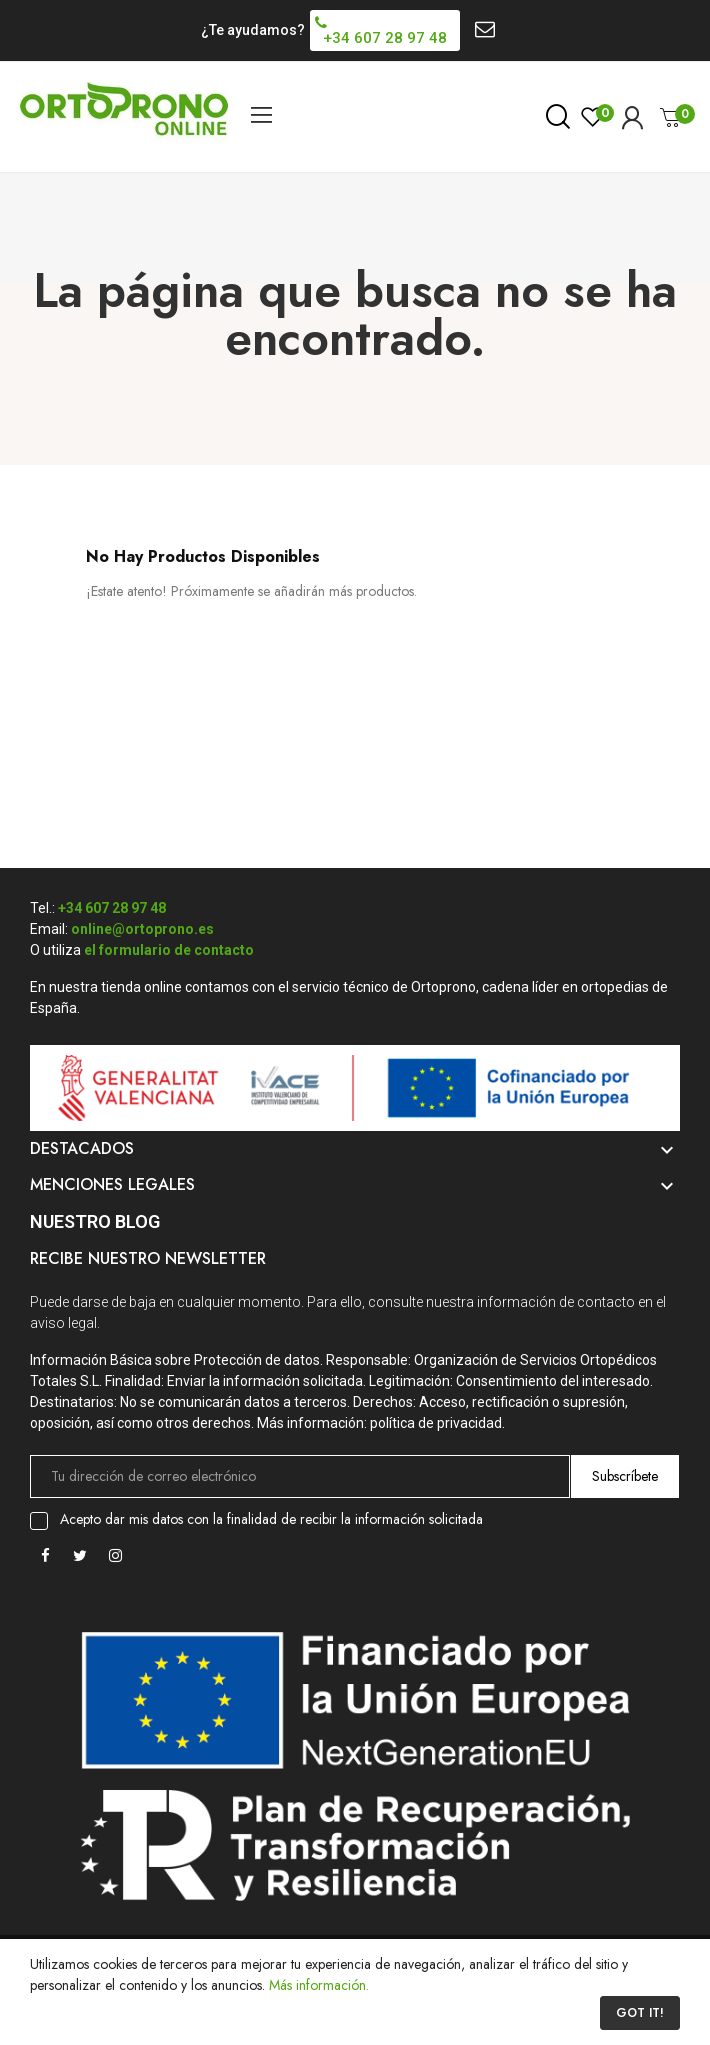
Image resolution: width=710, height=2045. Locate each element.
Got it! (640, 2013)
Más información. (319, 1985)
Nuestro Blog (95, 1221)
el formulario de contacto (169, 950)
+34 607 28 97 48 (112, 908)
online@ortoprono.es (142, 929)
